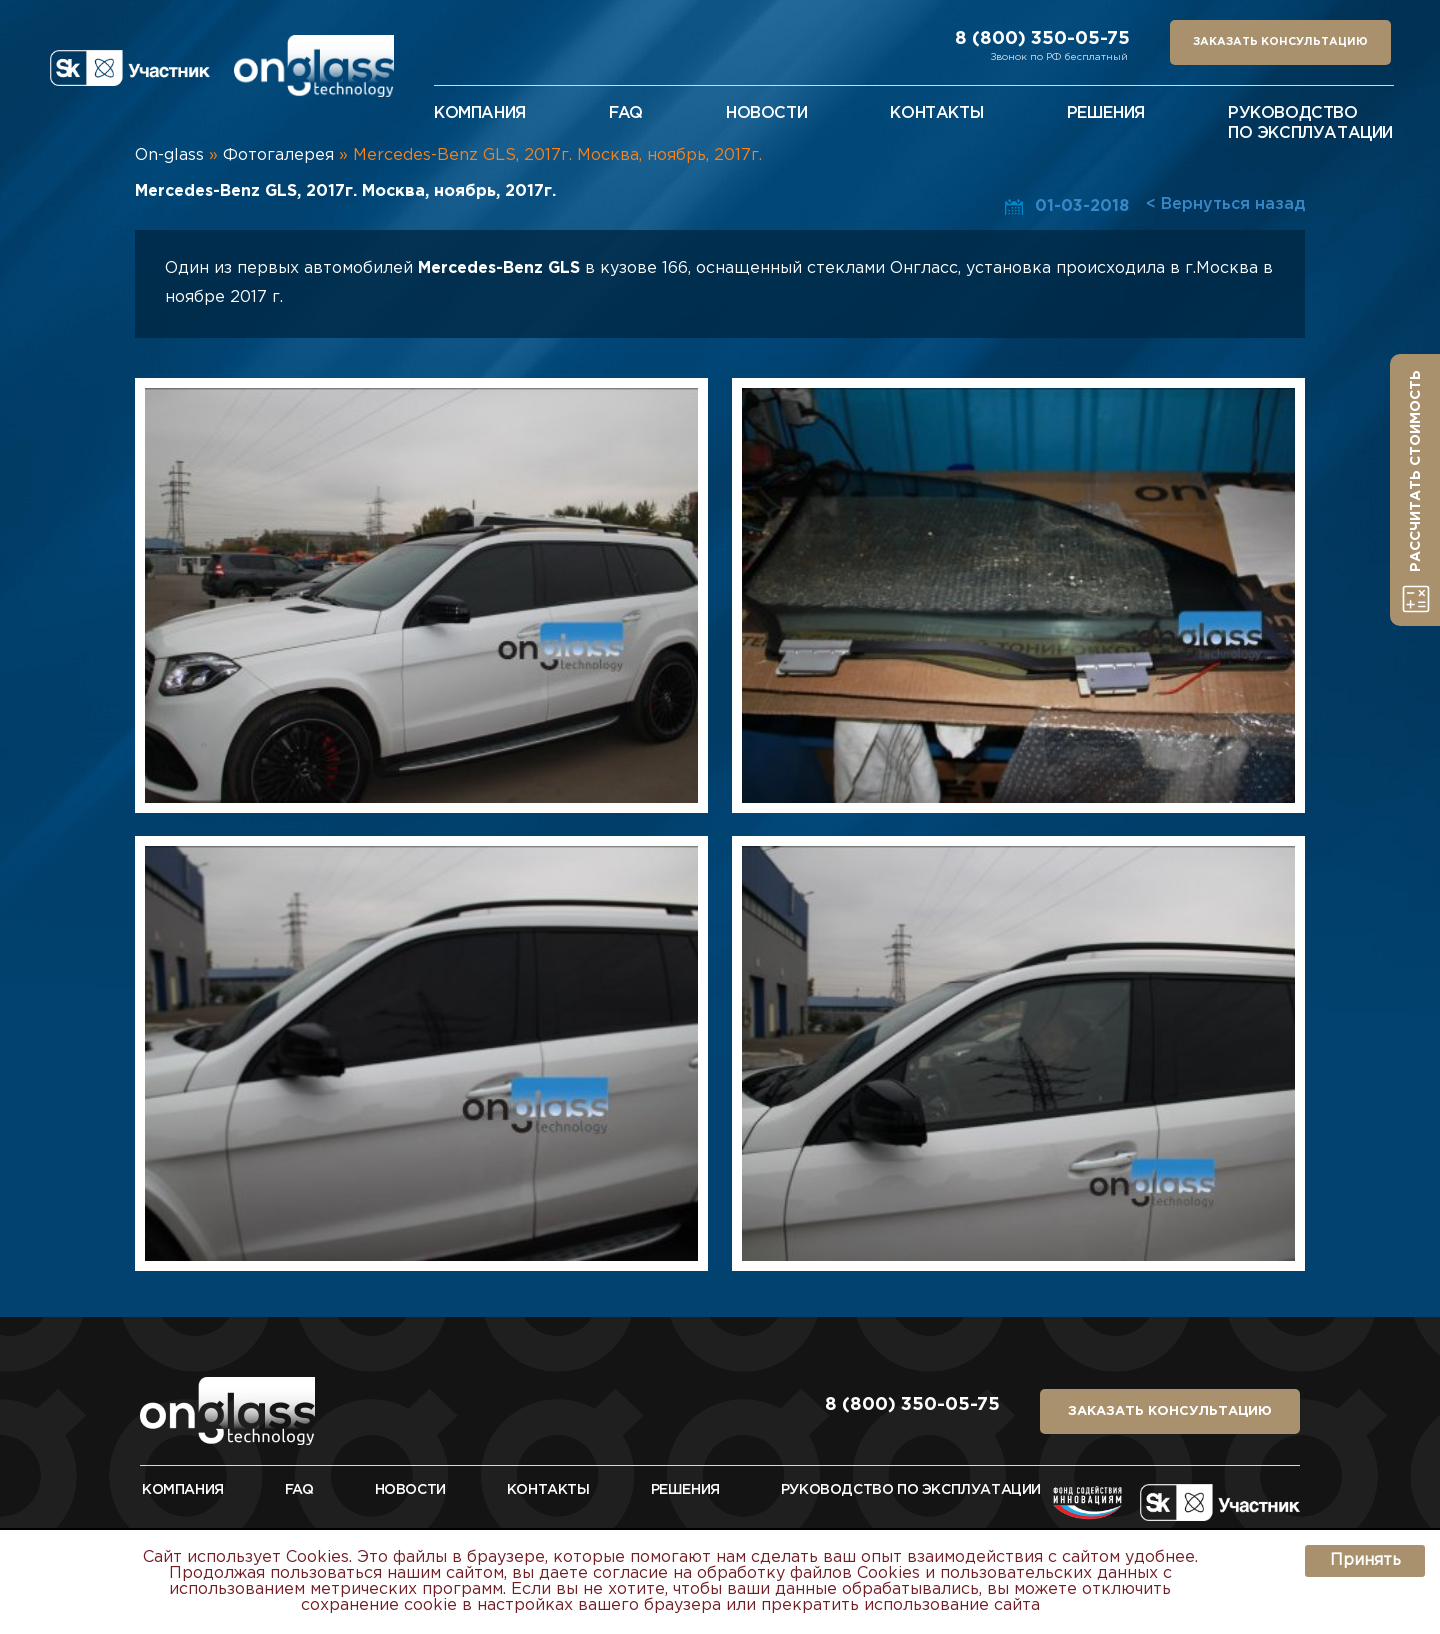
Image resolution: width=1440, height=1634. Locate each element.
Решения (685, 1490)
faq (626, 113)
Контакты (548, 1490)
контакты (936, 113)
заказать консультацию (1280, 42)
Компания (480, 113)
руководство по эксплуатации (911, 1490)
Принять (1365, 1560)
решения (1106, 113)
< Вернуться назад (1225, 204)
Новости (410, 1490)
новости (766, 113)
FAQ (299, 1490)
